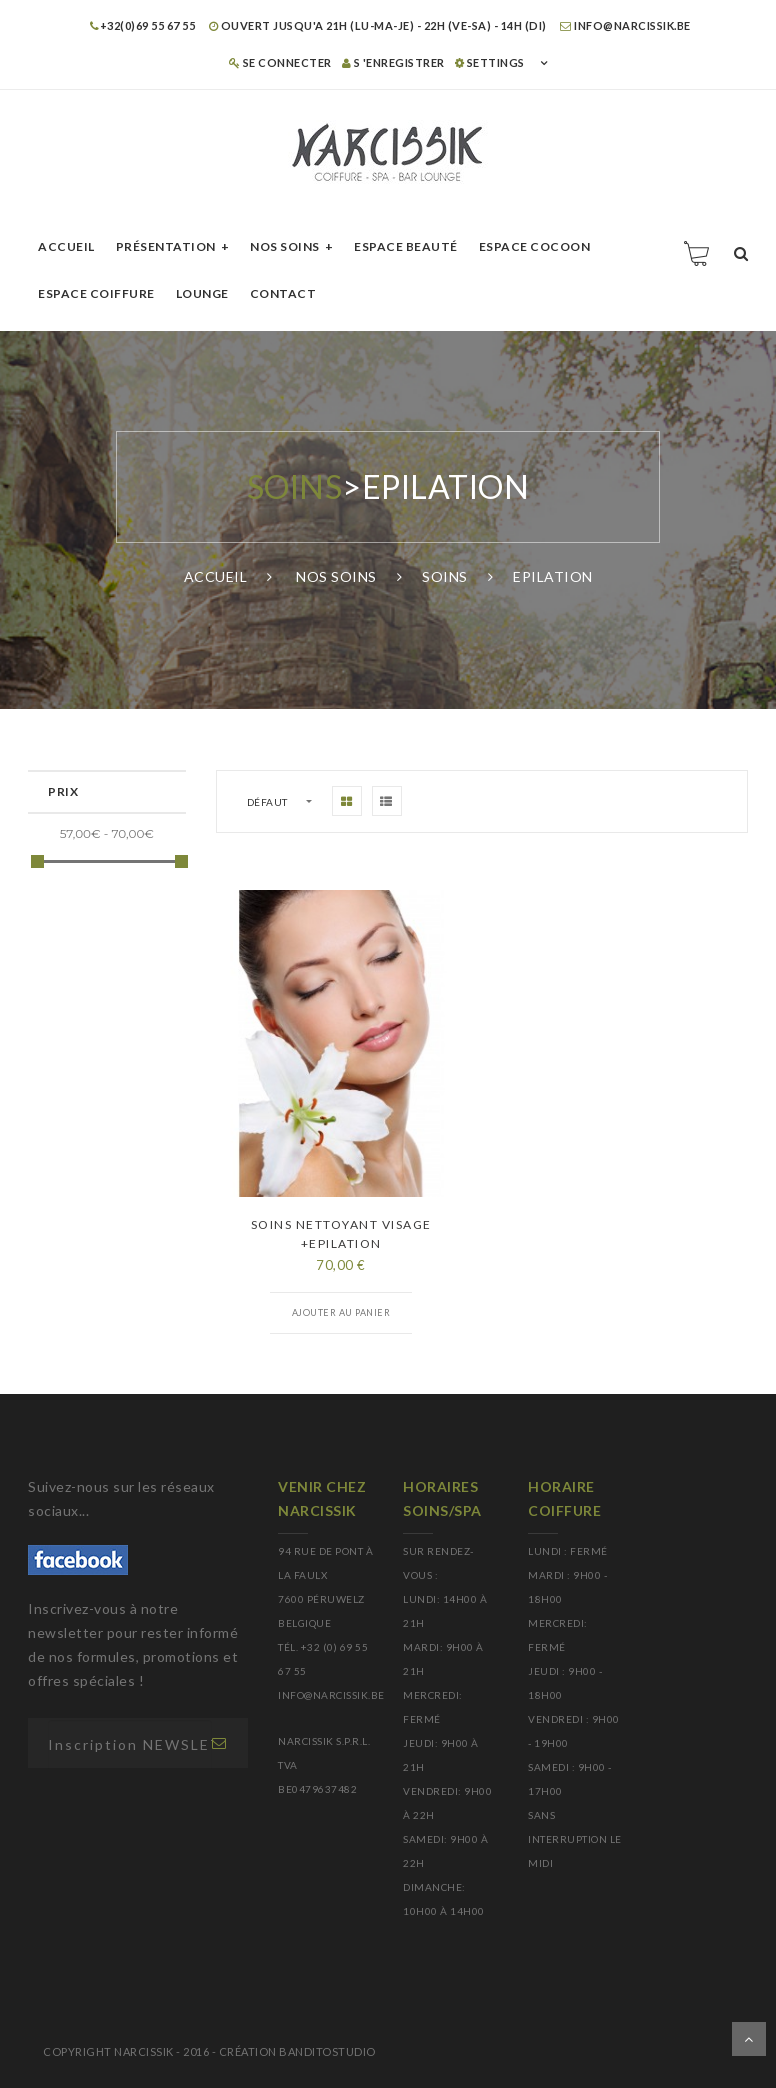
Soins (295, 486)
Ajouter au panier (341, 1312)
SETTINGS (490, 62)
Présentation (166, 246)
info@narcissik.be (625, 25)
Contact (283, 293)
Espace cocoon (535, 246)
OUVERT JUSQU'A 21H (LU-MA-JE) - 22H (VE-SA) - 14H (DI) (378, 25)
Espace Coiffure (96, 293)
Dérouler (749, 2039)
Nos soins (285, 246)
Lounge (202, 293)
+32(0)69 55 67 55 (142, 25)
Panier (698, 253)
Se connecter (280, 62)
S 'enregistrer (393, 62)
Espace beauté (406, 246)
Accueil (66, 246)
